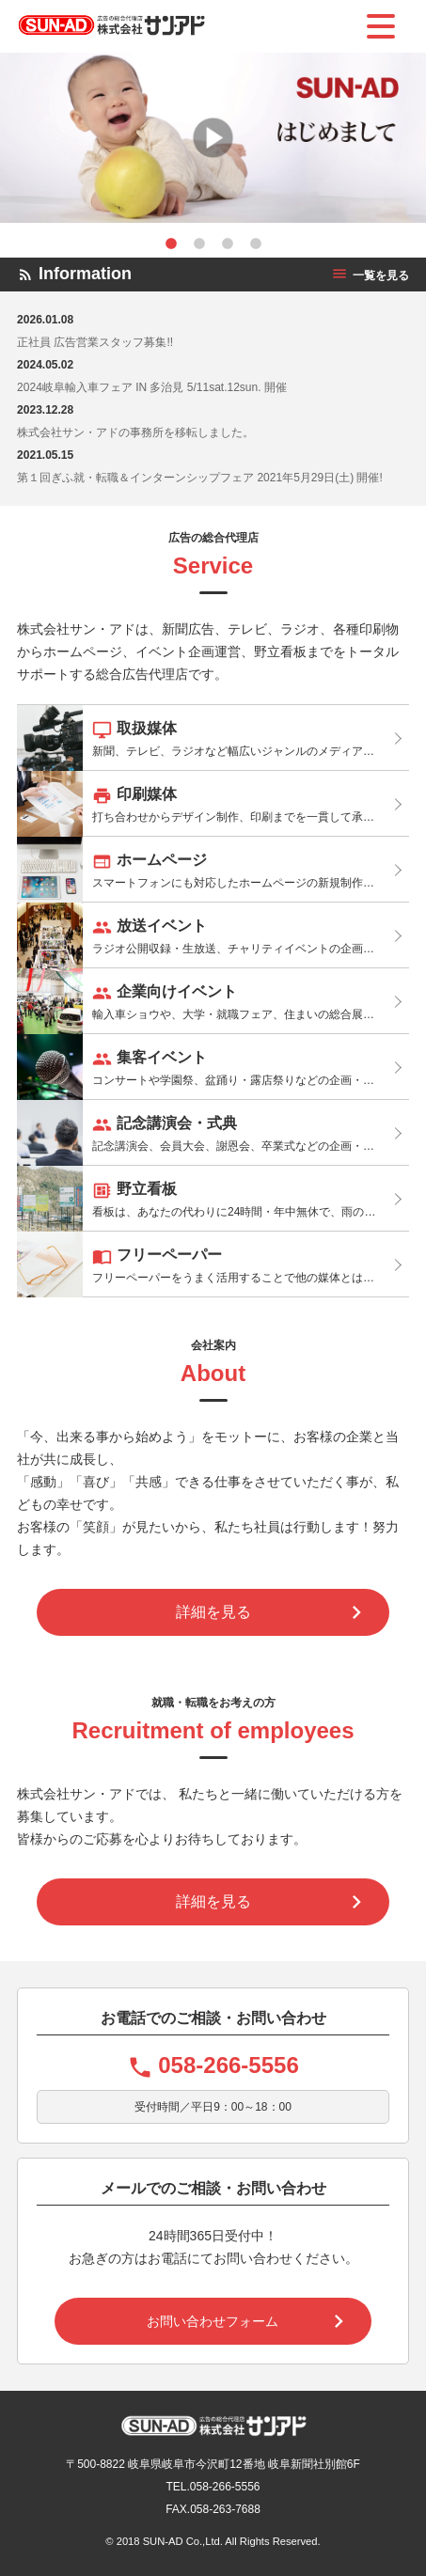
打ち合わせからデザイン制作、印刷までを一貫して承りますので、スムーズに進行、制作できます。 (213, 804)
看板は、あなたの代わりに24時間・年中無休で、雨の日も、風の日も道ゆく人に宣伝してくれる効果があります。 (213, 1199)
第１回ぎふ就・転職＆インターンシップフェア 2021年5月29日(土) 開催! (200, 477)
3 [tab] (227, 243)
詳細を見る (213, 1612)
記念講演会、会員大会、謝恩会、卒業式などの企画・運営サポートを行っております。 (213, 1133)
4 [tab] (255, 243)
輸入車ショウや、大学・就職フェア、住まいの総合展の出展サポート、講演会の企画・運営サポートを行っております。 (213, 1001)
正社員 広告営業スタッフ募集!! (95, 342)
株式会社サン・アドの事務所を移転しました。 (135, 432)
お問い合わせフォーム (212, 2321)
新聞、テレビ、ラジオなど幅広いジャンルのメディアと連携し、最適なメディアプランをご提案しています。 (213, 738)
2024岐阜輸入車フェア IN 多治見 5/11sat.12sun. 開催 (152, 387)
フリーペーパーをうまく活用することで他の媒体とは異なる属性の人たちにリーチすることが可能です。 (213, 1264)
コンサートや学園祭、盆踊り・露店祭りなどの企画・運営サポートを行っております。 (213, 1067)
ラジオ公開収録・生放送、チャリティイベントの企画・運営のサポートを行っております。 (213, 935)
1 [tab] (171, 243)
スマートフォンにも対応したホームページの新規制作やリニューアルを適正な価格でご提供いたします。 (213, 870)
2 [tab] (199, 243)
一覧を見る (370, 275)
